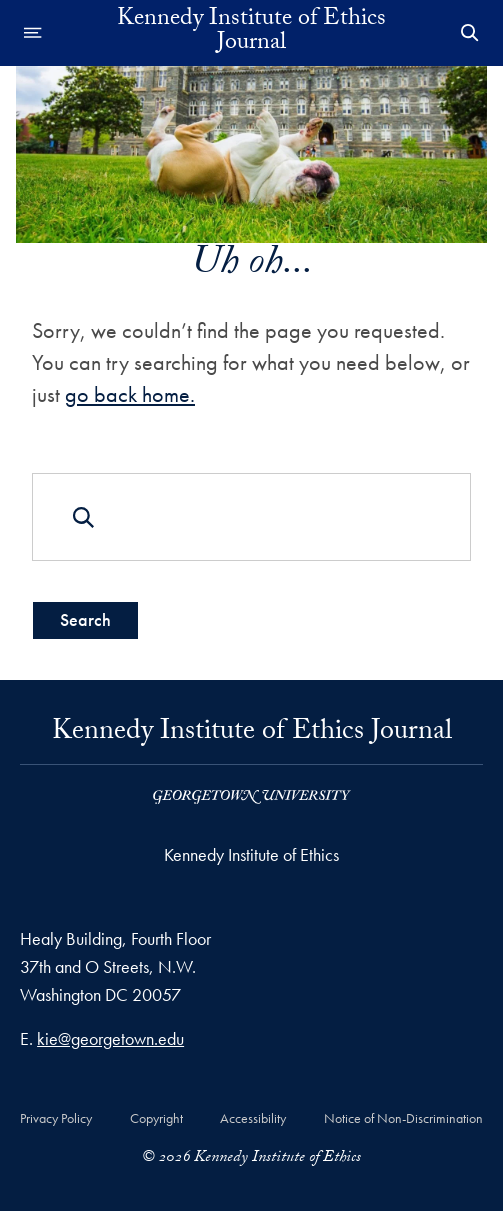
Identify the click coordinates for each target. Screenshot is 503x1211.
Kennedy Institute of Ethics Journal (251, 33)
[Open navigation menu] (33, 33)
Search (85, 619)
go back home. (130, 394)
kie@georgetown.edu (110, 1038)
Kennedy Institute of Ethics (251, 854)
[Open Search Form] (470, 33)
